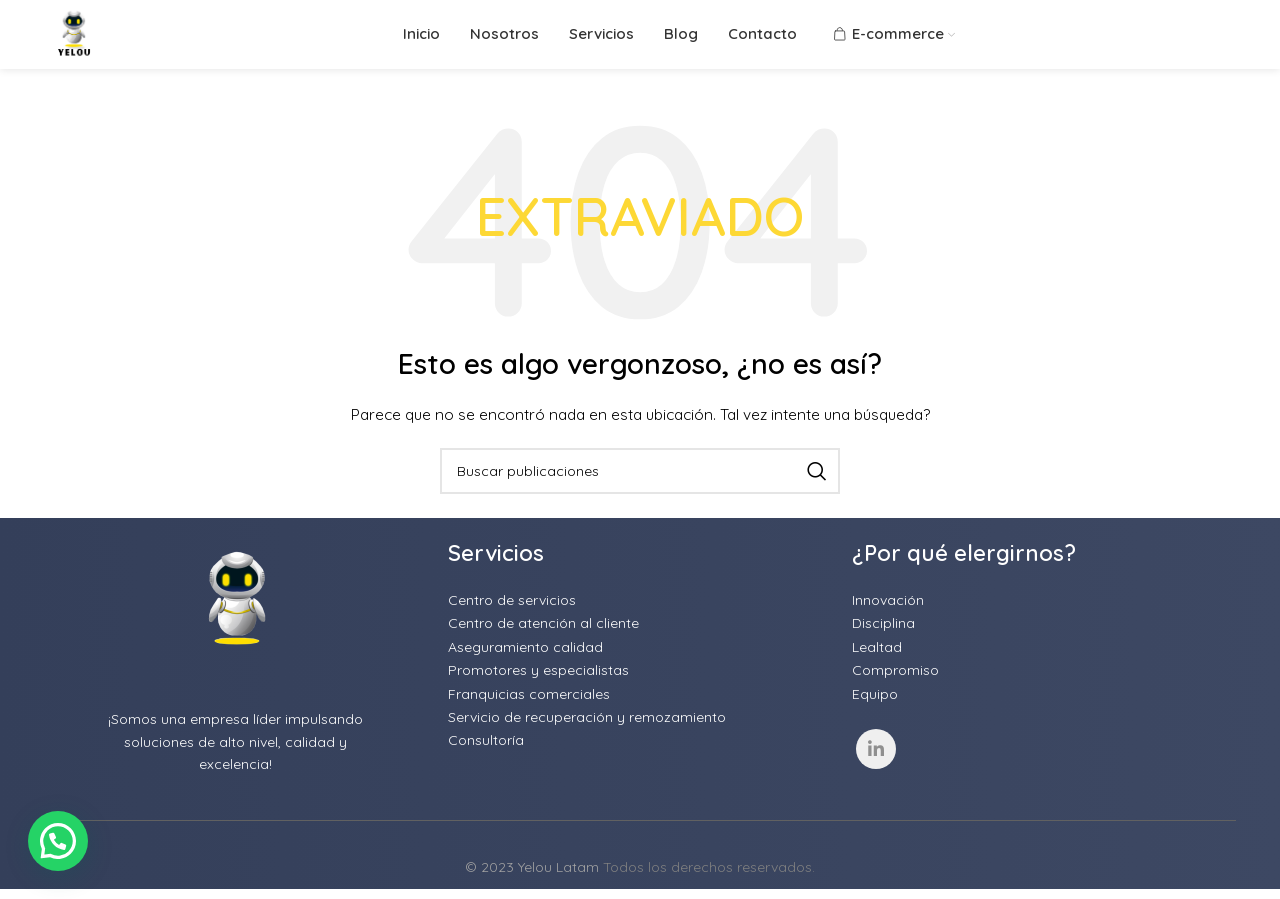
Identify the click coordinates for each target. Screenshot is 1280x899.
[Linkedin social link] (876, 784)
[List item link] (640, 635)
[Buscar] (640, 506)
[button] (58, 841)
